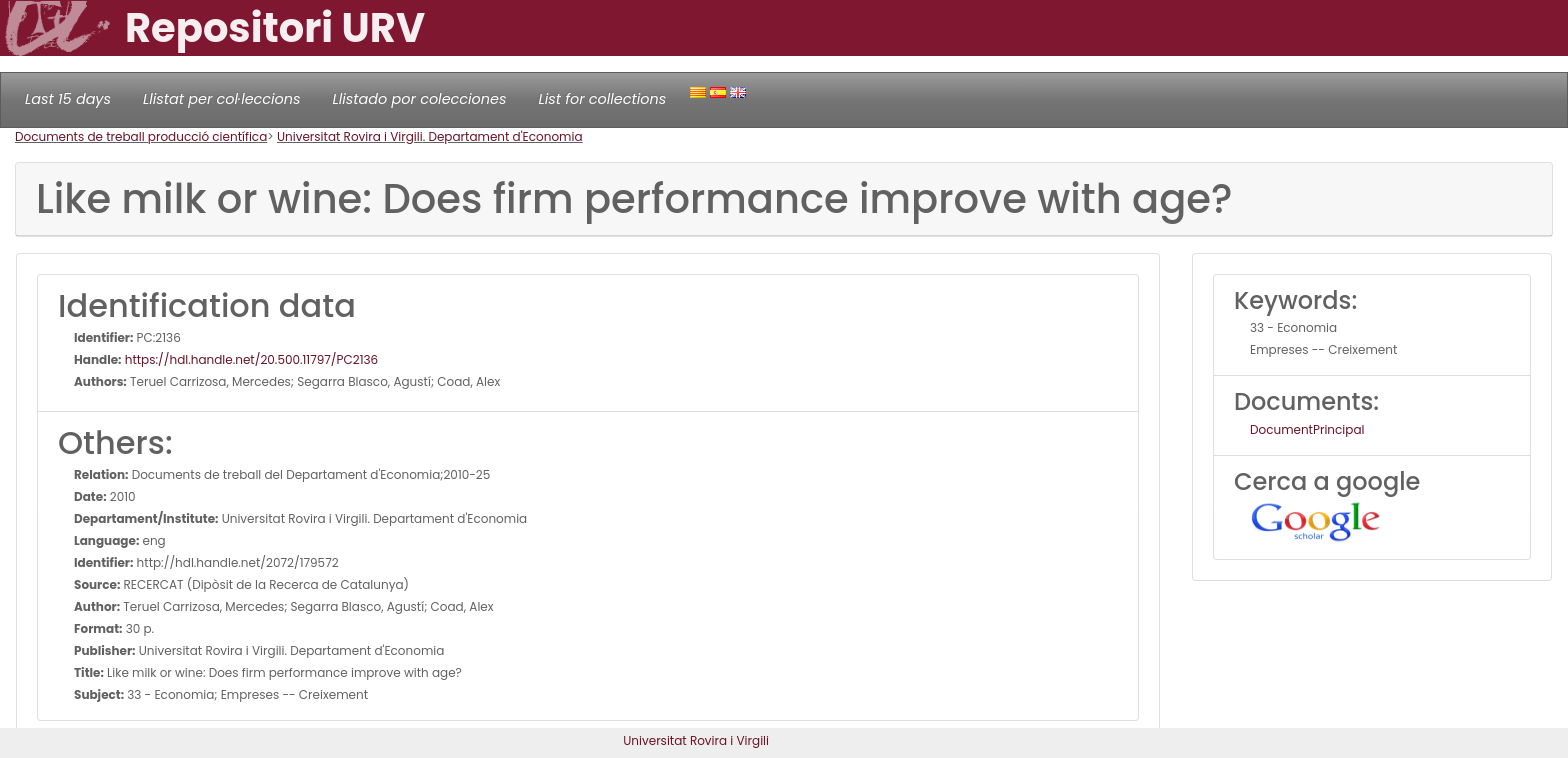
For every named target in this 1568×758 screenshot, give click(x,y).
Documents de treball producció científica (141, 136)
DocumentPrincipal (1307, 429)
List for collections (602, 99)
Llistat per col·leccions (222, 99)
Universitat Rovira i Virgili (696, 740)
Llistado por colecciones (420, 99)
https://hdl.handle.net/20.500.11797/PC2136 (250, 359)
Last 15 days (68, 99)
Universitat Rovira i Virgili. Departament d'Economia (430, 136)
